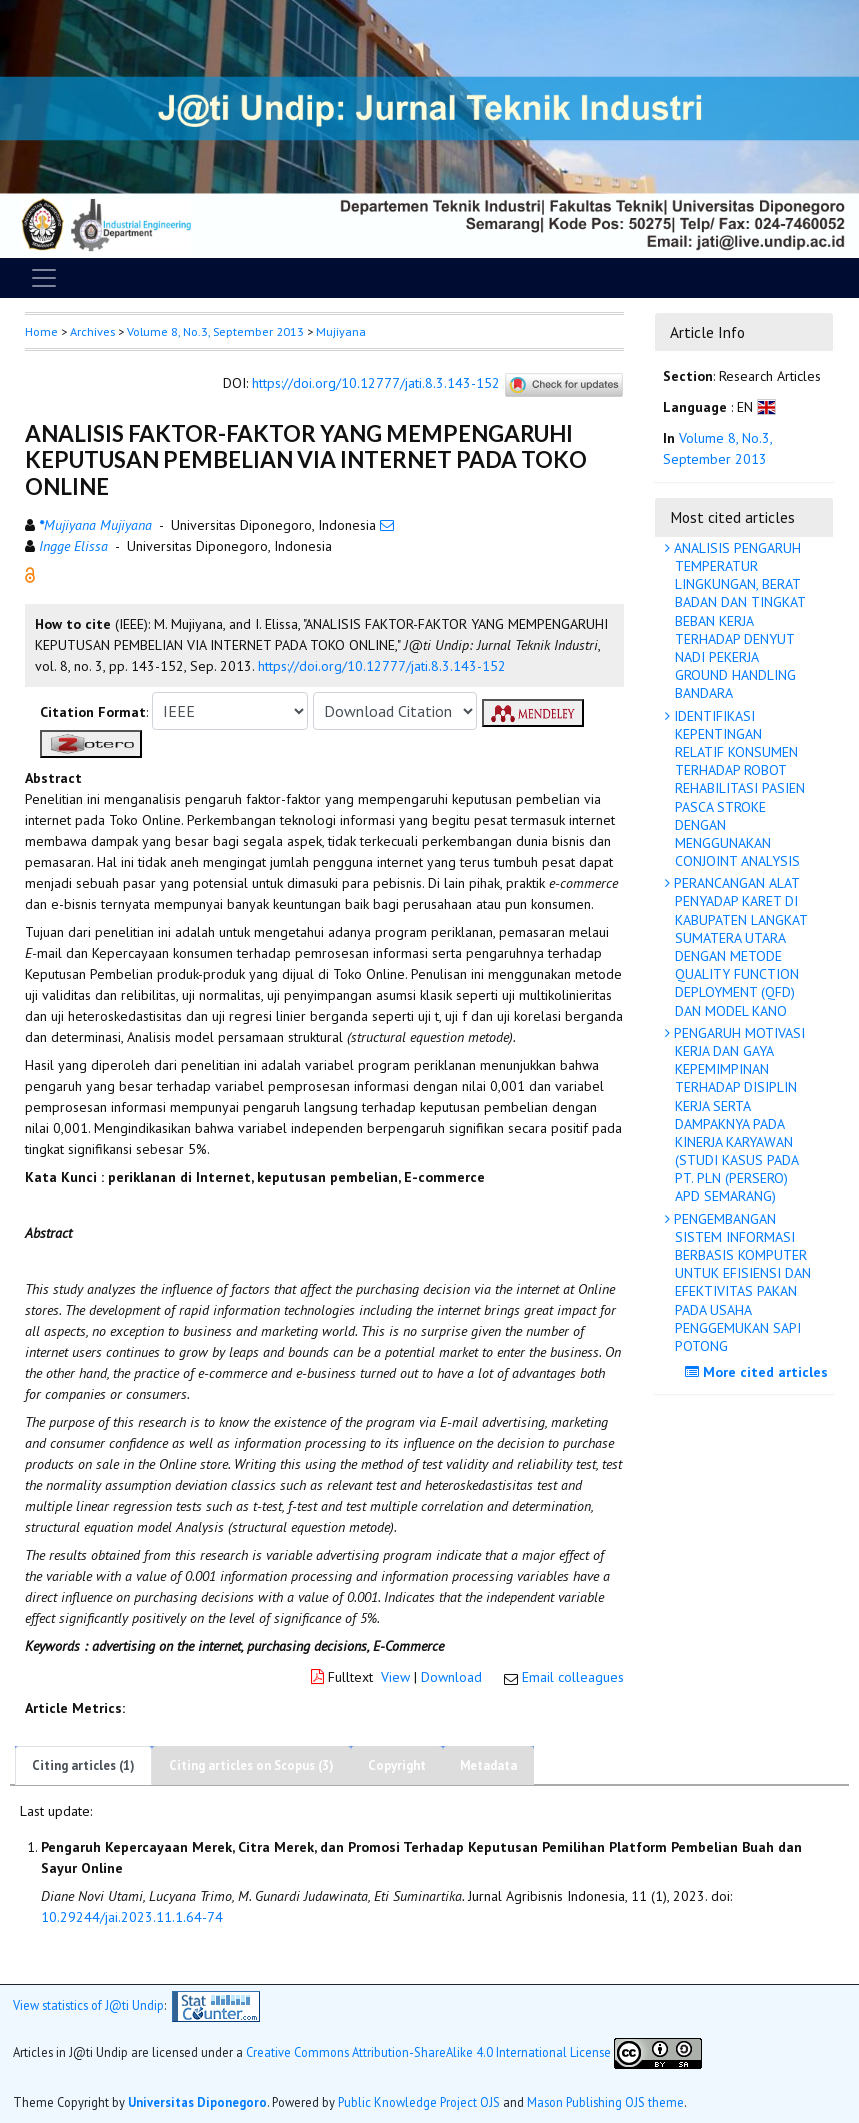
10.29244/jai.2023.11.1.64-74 (132, 1917)
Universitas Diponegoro (197, 2102)
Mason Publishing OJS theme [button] (605, 2102)
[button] (30, 574)
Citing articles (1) (83, 1765)
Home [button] (41, 331)
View (395, 1677)
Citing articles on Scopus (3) (251, 1765)
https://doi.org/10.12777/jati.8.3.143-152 (376, 384)
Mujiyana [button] (341, 331)
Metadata (488, 1765)
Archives (92, 331)
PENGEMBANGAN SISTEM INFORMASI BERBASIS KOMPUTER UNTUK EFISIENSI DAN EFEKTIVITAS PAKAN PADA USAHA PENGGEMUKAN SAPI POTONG (740, 1282)
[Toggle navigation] (44, 278)
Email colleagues (573, 1677)
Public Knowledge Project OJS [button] (419, 2102)
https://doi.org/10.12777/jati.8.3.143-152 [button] (382, 666)
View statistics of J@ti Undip (88, 2005)
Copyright (397, 1765)
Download (451, 1677)
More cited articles (759, 1372)
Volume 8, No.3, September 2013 (215, 331)
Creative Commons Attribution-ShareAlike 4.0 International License (428, 2052)
